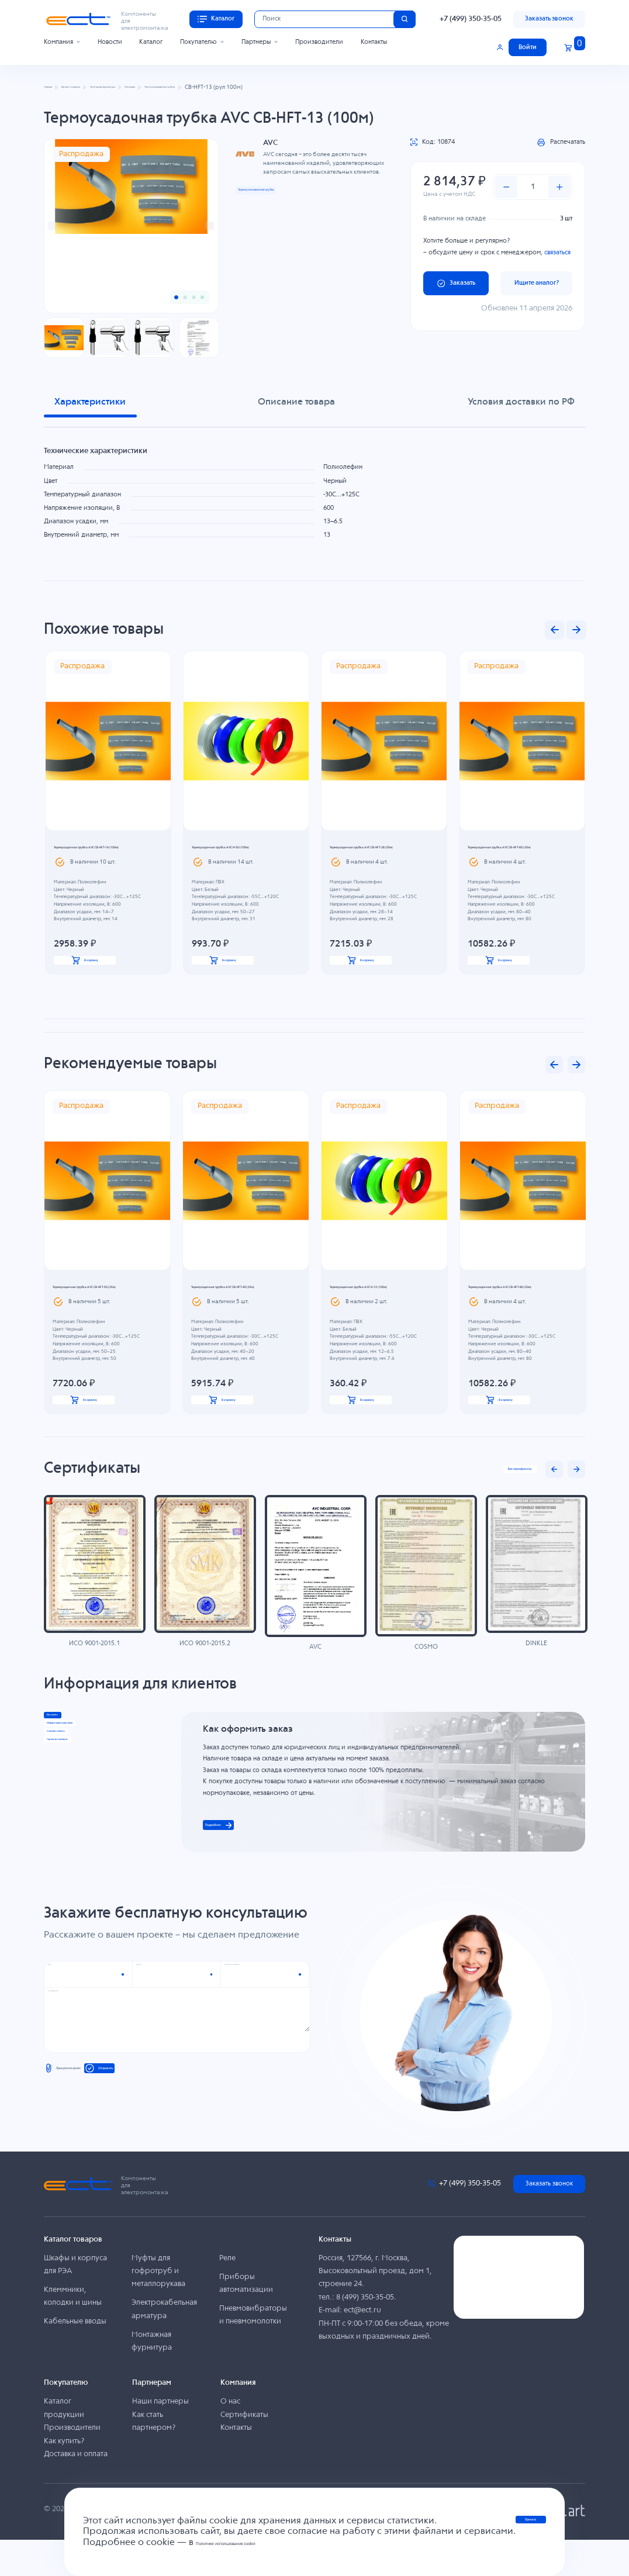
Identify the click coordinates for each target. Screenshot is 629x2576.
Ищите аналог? (536, 282)
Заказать (456, 283)
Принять (531, 2524)
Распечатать (561, 142)
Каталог (151, 42)
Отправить (159, 2111)
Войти (528, 47)
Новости (110, 42)
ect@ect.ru (362, 2346)
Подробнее (239, 1855)
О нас (230, 2438)
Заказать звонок (549, 18)
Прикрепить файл (79, 2110)
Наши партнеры (160, 2438)
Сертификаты (244, 2450)
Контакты (374, 42)
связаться (557, 252)
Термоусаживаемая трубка (280, 189)
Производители (319, 42)
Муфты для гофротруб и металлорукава (158, 2307)
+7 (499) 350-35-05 (471, 19)
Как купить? (64, 2477)
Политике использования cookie (246, 2542)
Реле (227, 2294)
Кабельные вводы (75, 2357)
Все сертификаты (500, 1493)
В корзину (84, 969)
